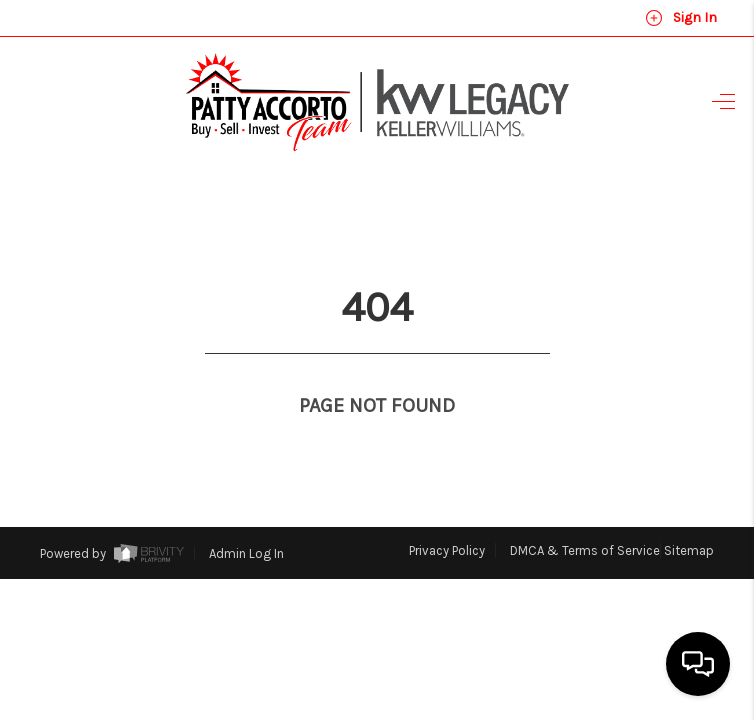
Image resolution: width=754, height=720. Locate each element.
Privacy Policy (447, 513)
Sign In (681, 18)
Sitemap (689, 513)
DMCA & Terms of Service (585, 513)
